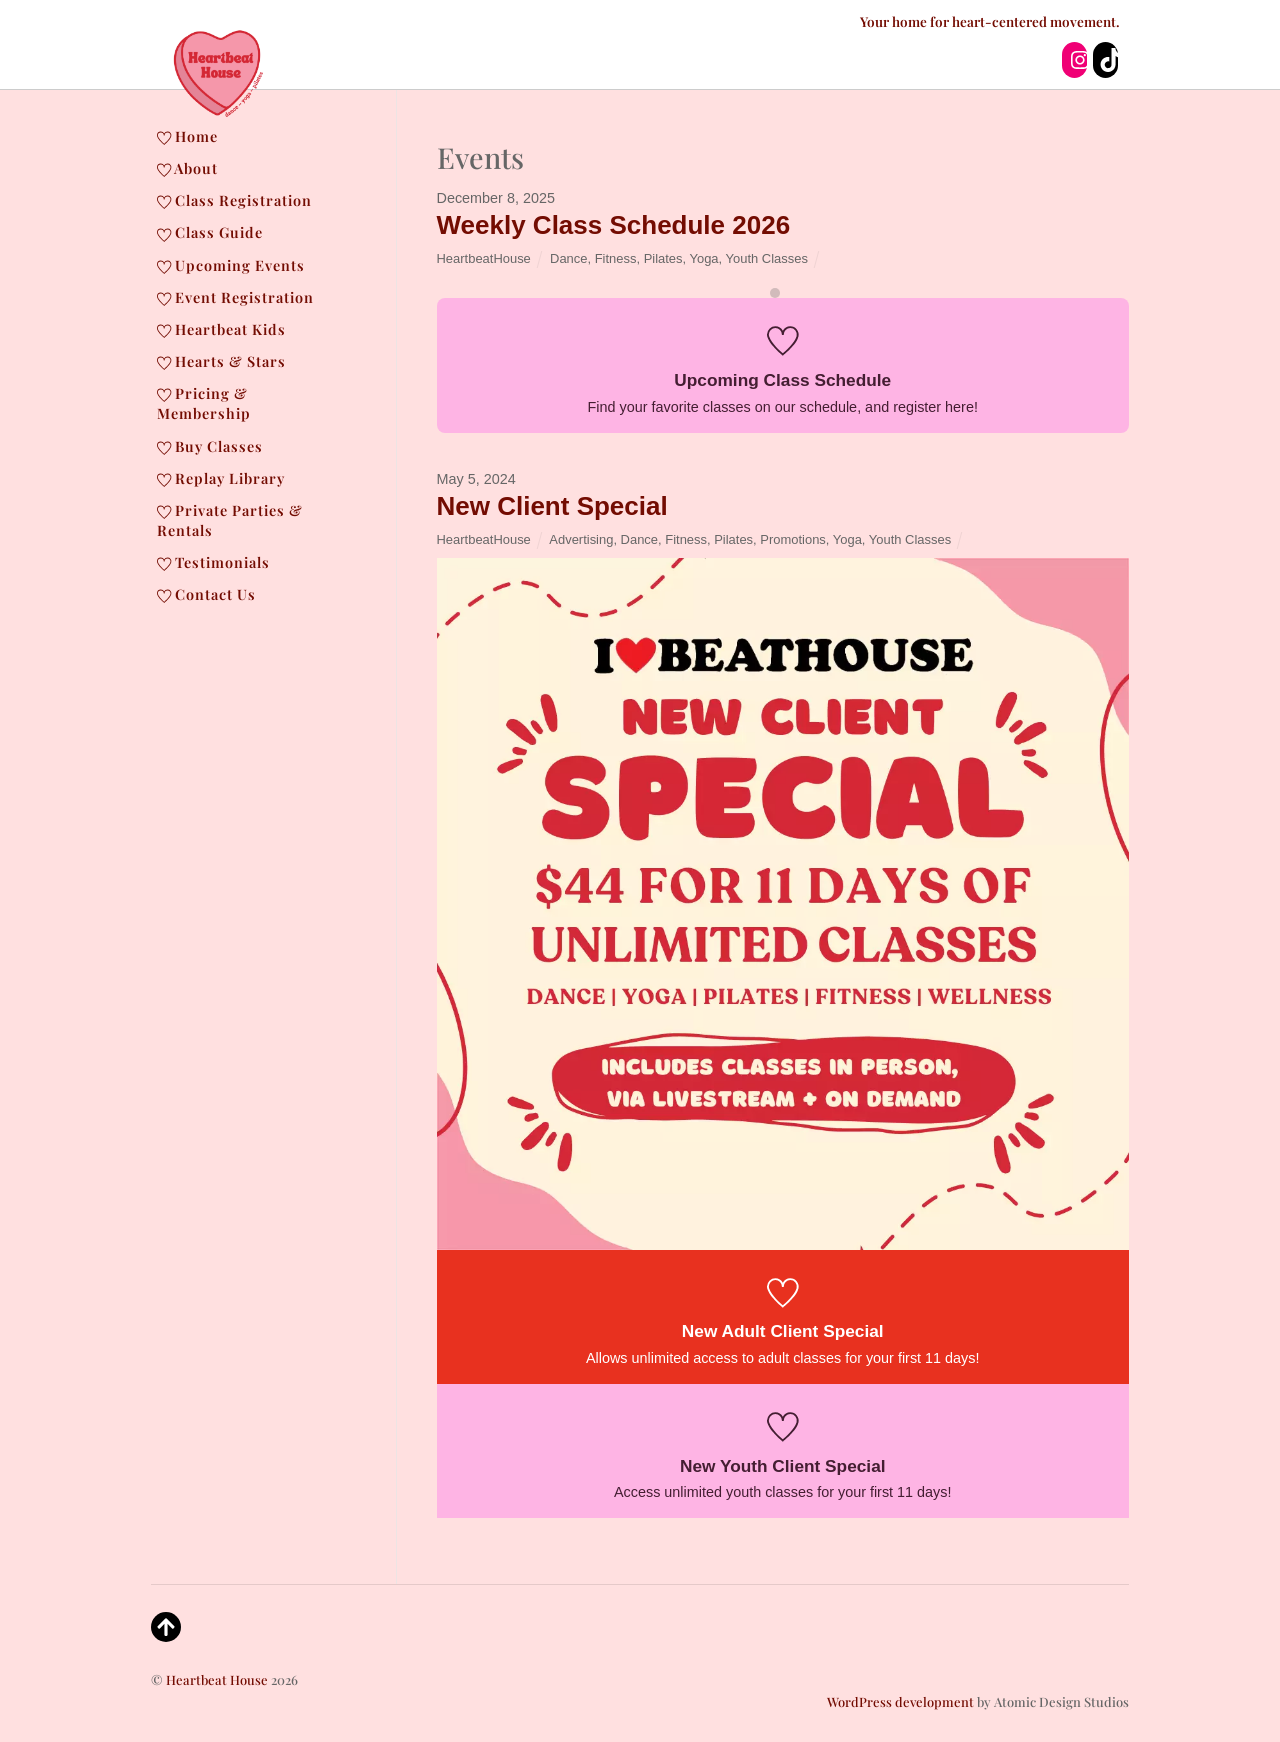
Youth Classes (767, 258)
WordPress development (900, 1701)
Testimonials (213, 562)
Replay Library (221, 478)
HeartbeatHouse (484, 258)
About (187, 168)
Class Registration (234, 200)
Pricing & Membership (204, 403)
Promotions (793, 539)
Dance (568, 258)
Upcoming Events (231, 265)
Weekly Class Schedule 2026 (614, 225)
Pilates (663, 258)
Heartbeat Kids (221, 329)
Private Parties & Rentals (230, 520)
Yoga (704, 258)
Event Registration (235, 297)
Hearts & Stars (221, 361)
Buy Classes (210, 446)
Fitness (616, 258)
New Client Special (552, 506)
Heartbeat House (217, 1679)
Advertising (581, 539)
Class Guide (210, 232)
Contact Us (206, 594)
